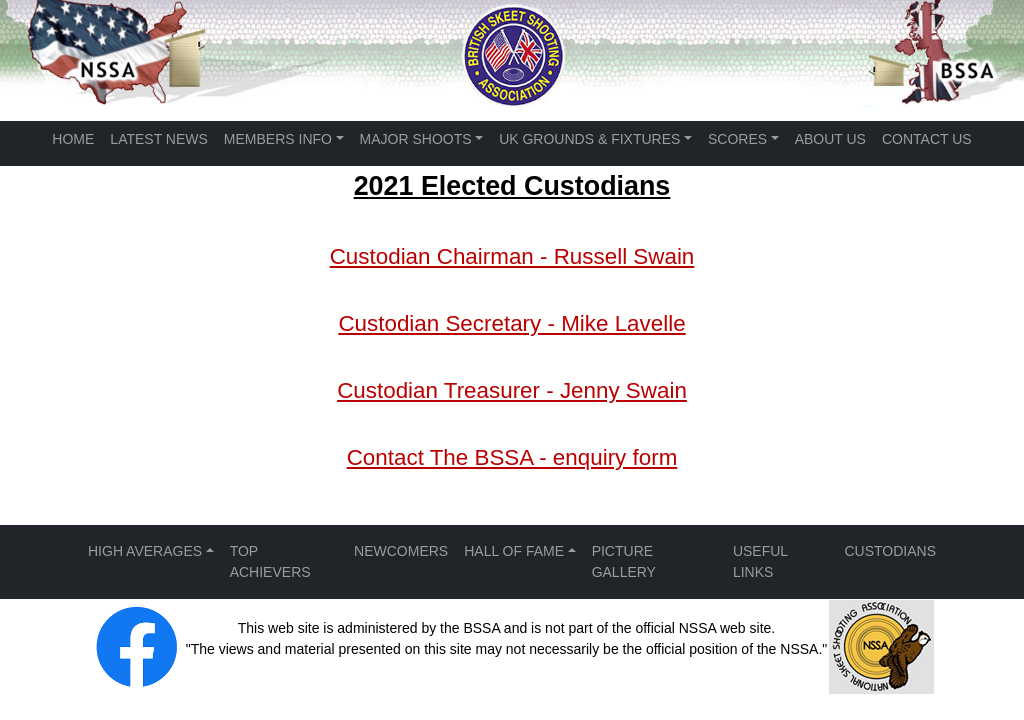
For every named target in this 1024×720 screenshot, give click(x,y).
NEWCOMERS (401, 551)
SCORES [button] (737, 139)
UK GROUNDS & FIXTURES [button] (589, 139)
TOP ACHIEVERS (270, 561)
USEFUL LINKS (760, 561)
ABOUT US (830, 139)
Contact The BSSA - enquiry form (512, 457)
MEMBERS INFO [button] (278, 139)
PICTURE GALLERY (624, 561)
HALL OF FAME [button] (514, 551)
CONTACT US (927, 139)
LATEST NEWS (159, 139)
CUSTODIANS (890, 551)
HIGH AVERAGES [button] (145, 551)
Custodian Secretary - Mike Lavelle (511, 323)
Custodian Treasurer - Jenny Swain (512, 390)
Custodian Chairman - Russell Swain (512, 256)
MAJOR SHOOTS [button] (416, 139)
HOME (73, 139)
